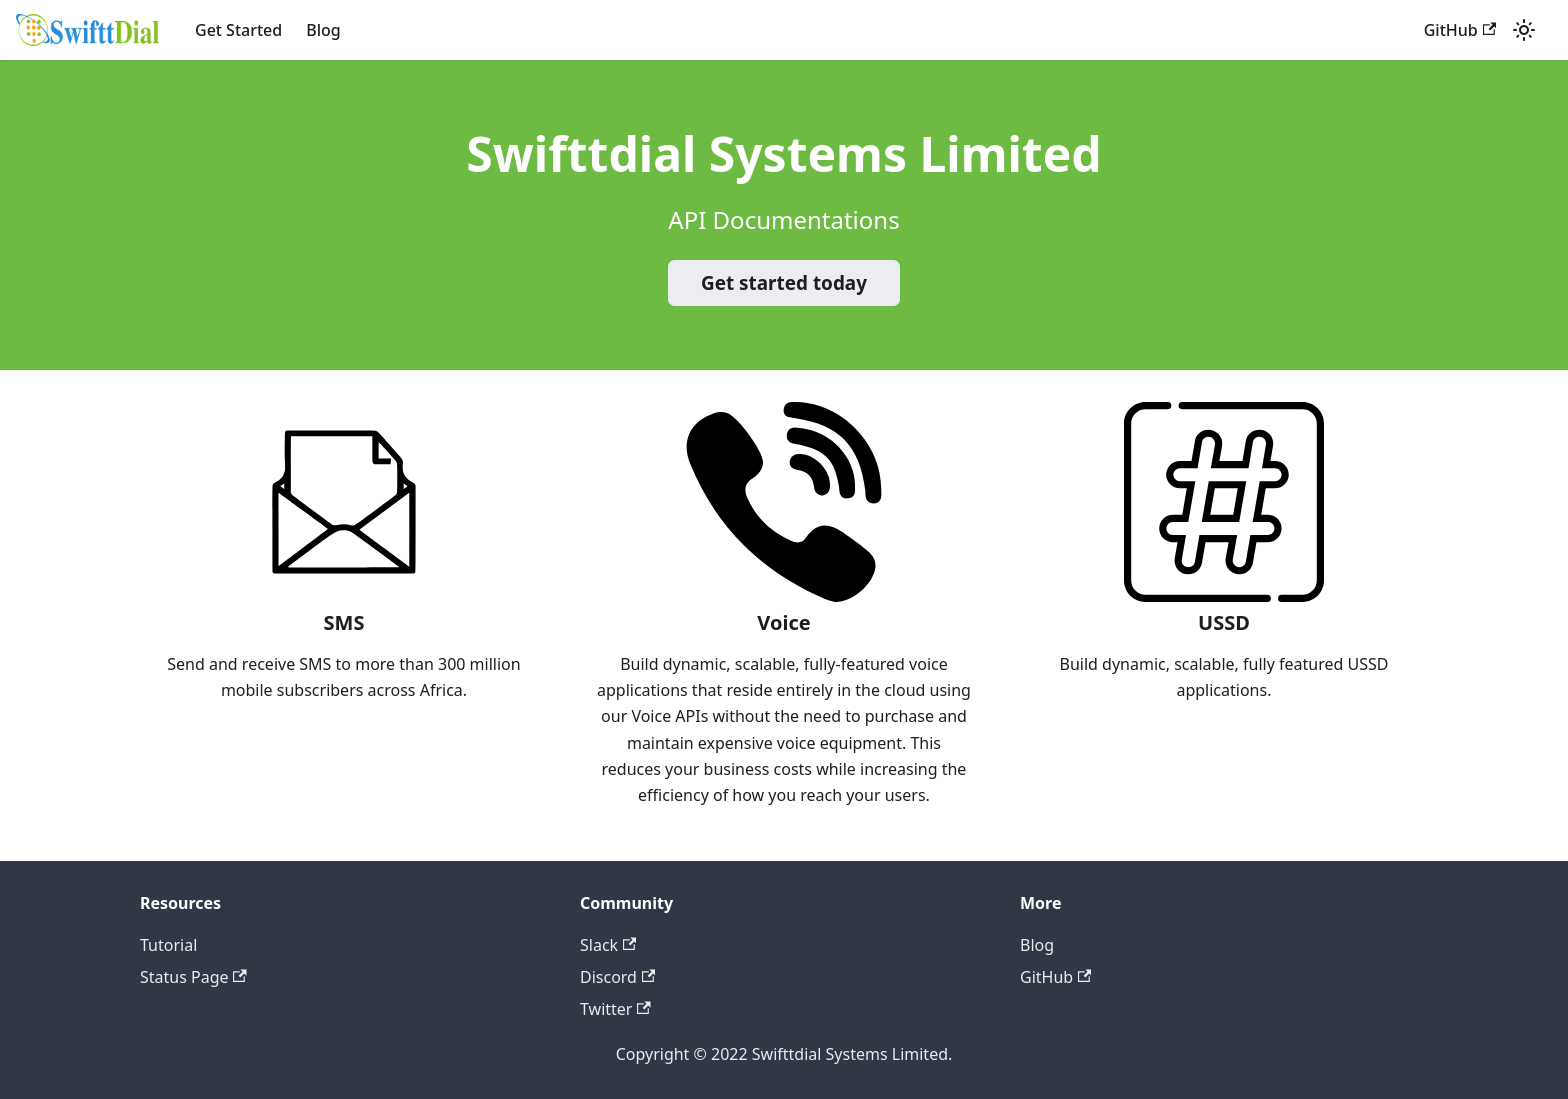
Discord (617, 977)
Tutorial (168, 945)
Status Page (193, 977)
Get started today (784, 283)
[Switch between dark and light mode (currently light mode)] (1524, 30)
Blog (323, 30)
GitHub (1460, 30)
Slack (608, 945)
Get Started (238, 30)
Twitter (615, 1009)
